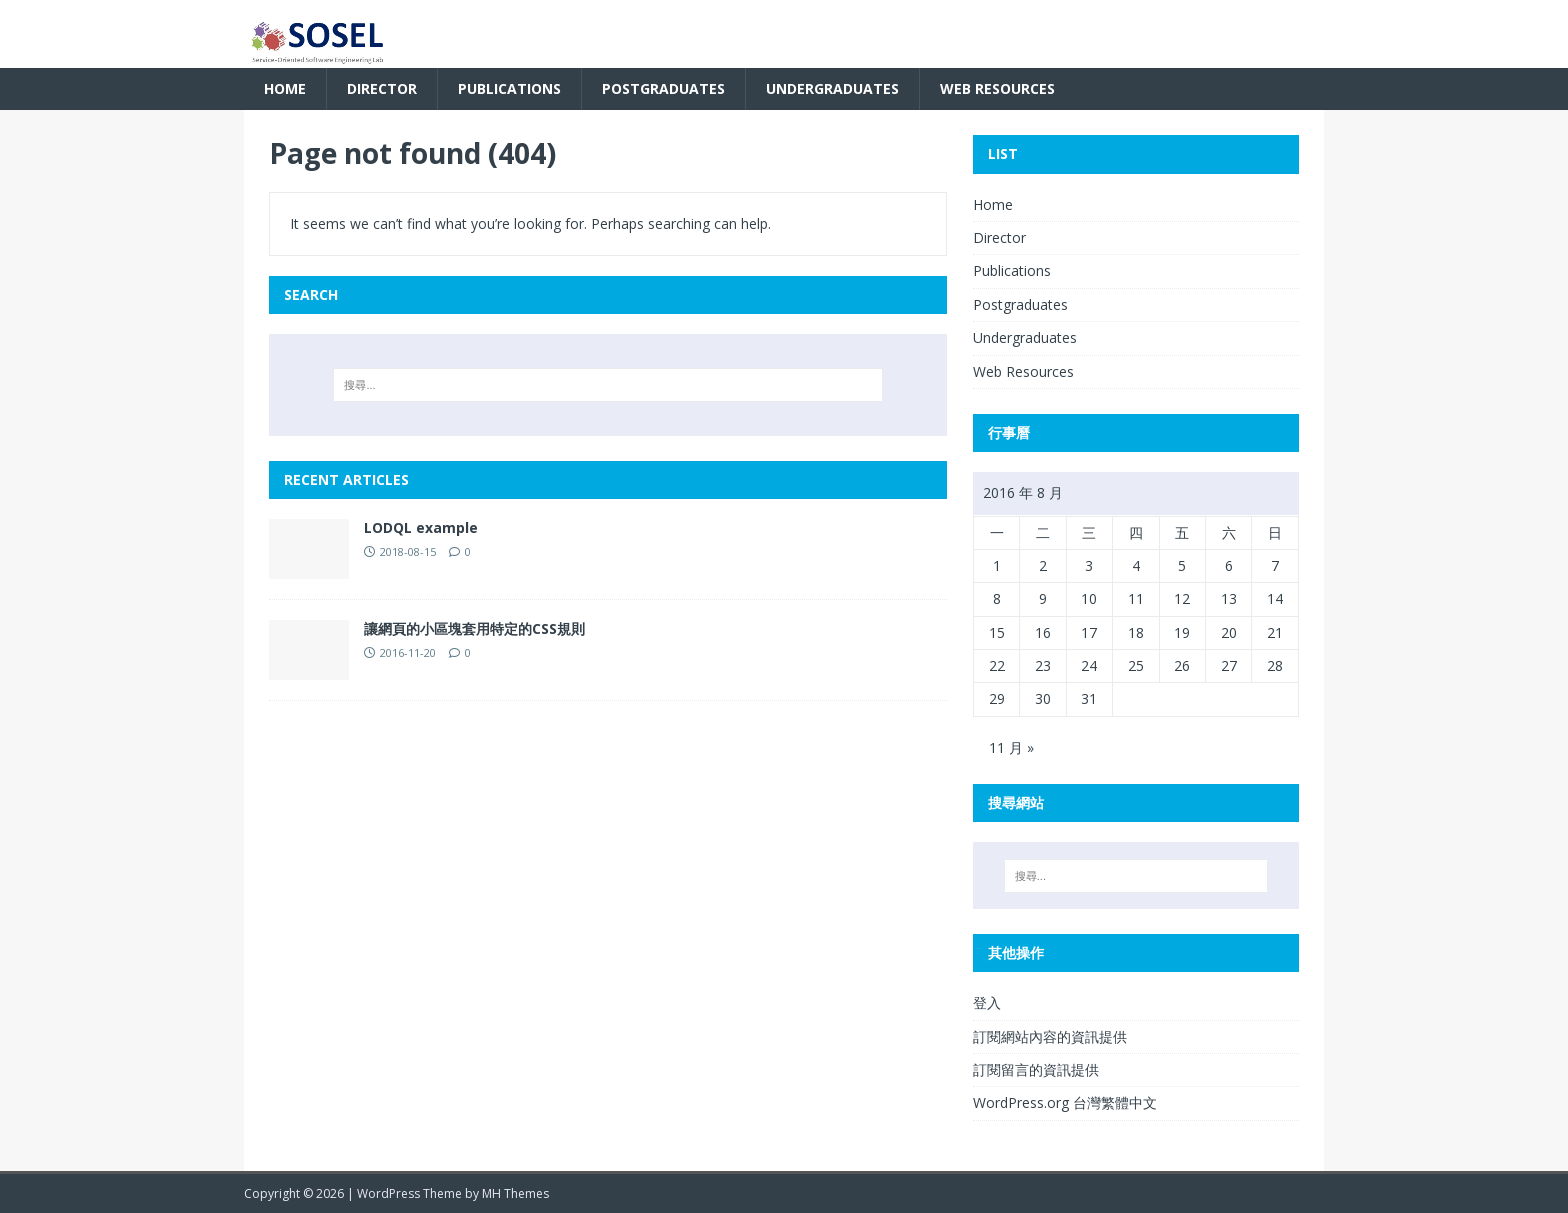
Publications (509, 88)
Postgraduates (663, 88)
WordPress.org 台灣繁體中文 (1065, 1102)
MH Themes (515, 1193)
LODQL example (421, 527)
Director (382, 88)
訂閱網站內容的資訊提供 (1050, 1036)
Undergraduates (832, 88)
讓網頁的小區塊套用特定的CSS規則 (474, 628)
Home (285, 88)
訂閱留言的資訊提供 (1036, 1069)
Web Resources (997, 88)
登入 (987, 1002)
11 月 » (1011, 747)
